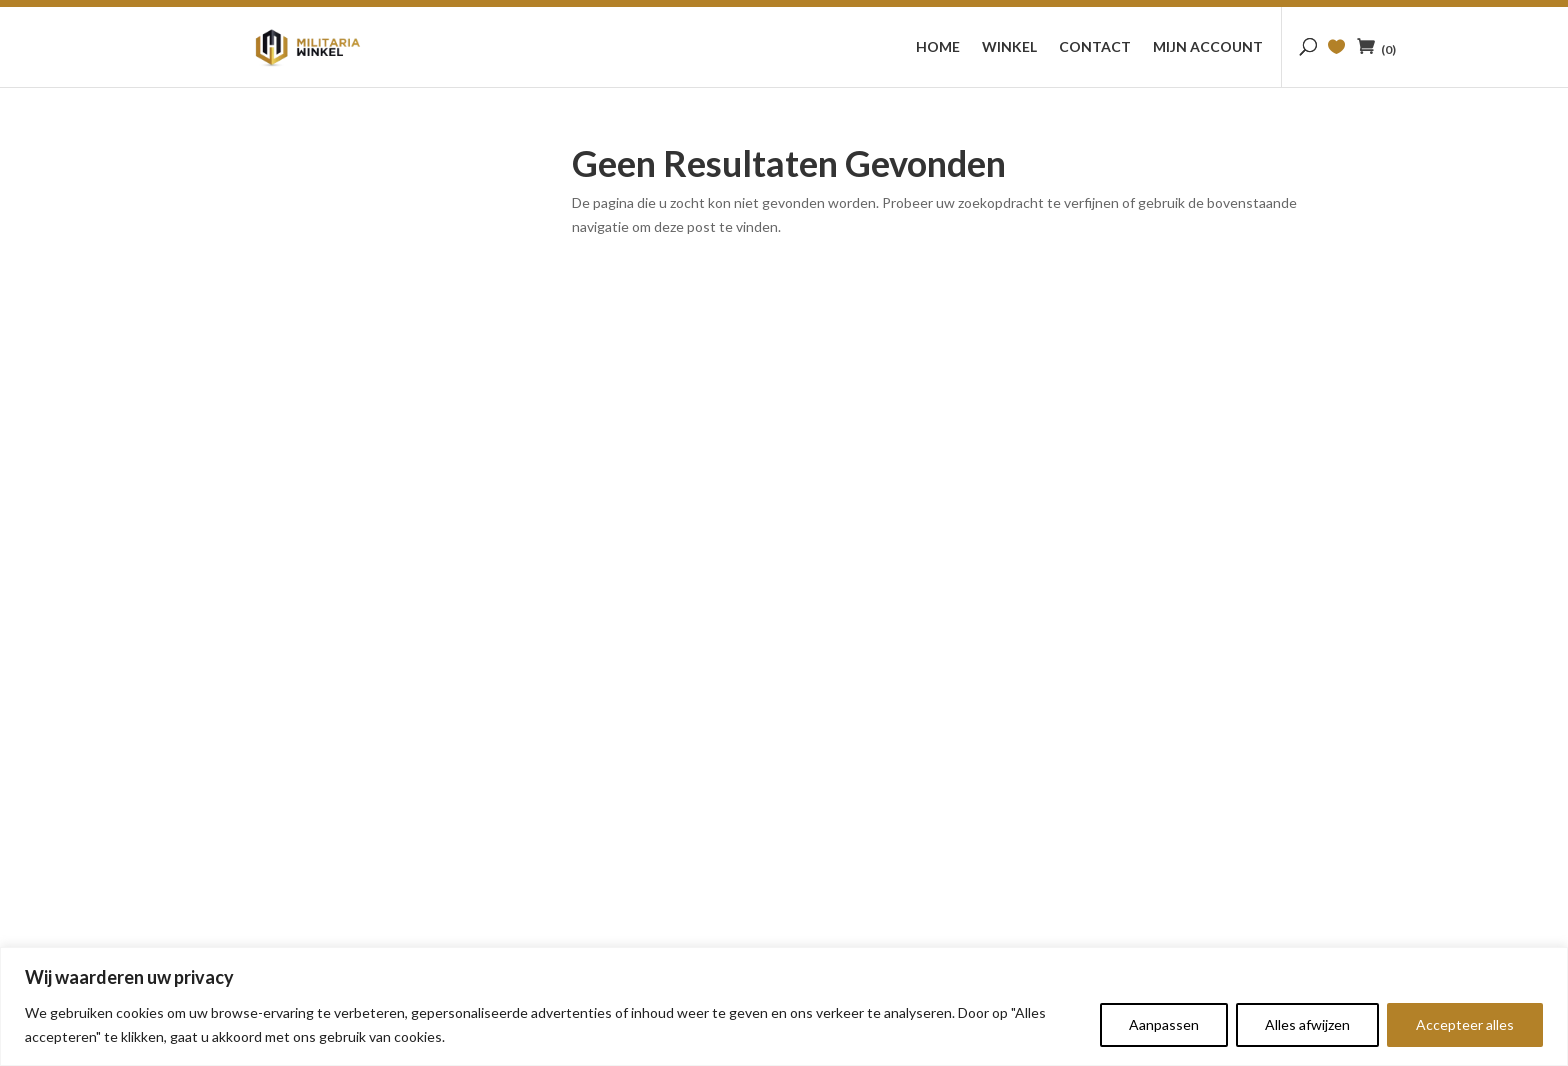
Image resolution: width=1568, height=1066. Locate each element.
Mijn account (1208, 47)
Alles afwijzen (1307, 1024)
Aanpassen (1164, 1024)
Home (938, 47)
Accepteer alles (1465, 1024)
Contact (1095, 47)
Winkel (1009, 47)
